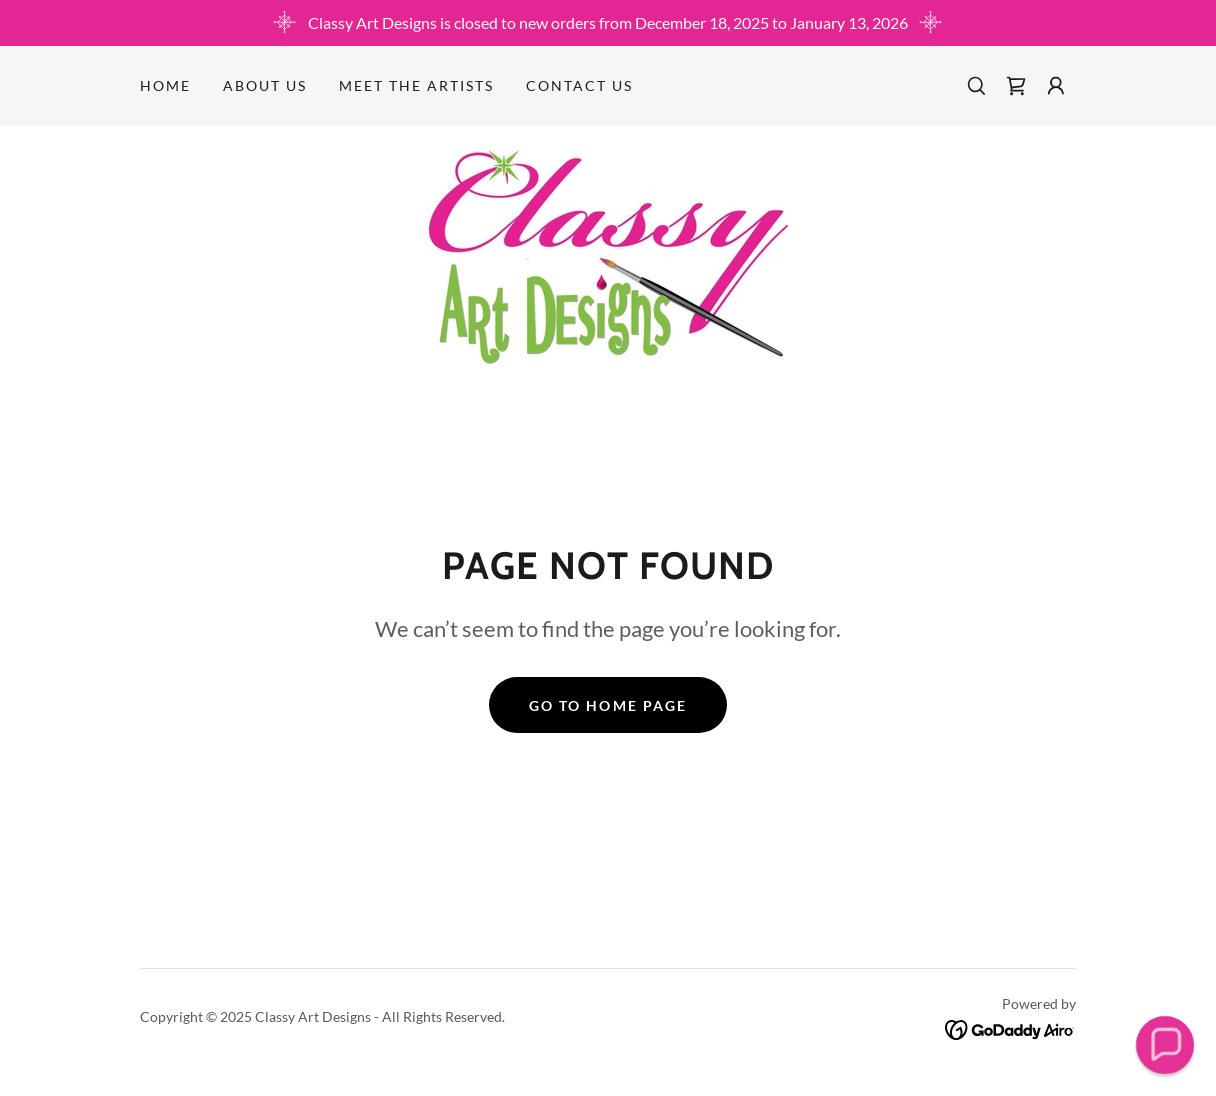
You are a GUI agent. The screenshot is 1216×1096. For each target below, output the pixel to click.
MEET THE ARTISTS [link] (416, 85)
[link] (1016, 86)
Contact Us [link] (579, 85)
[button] (1056, 86)
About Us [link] (265, 85)
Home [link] (165, 85)
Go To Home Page (607, 705)
